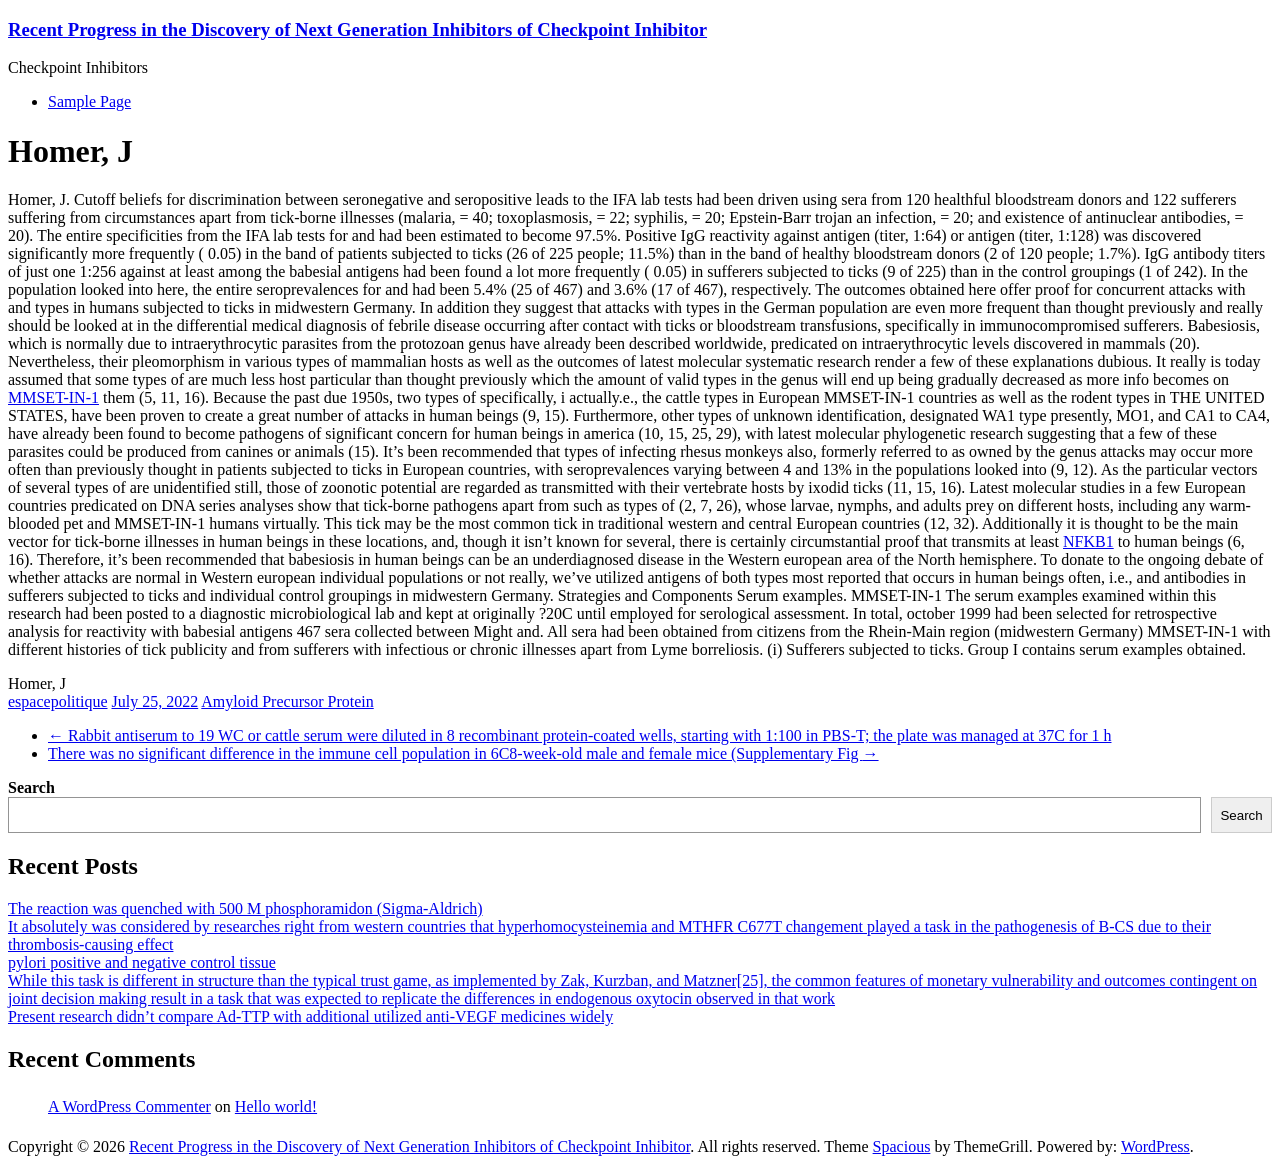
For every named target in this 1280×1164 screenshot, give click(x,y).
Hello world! (276, 1106)
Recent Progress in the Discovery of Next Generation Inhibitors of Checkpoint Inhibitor (357, 29)
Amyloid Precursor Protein (287, 701)
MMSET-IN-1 (53, 397)
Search (31, 787)
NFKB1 (1088, 541)
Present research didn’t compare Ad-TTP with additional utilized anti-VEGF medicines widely (310, 1016)
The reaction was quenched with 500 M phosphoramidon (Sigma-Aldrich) (245, 908)
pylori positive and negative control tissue (142, 962)
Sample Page (89, 101)
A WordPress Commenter (129, 1106)
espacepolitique (58, 701)
